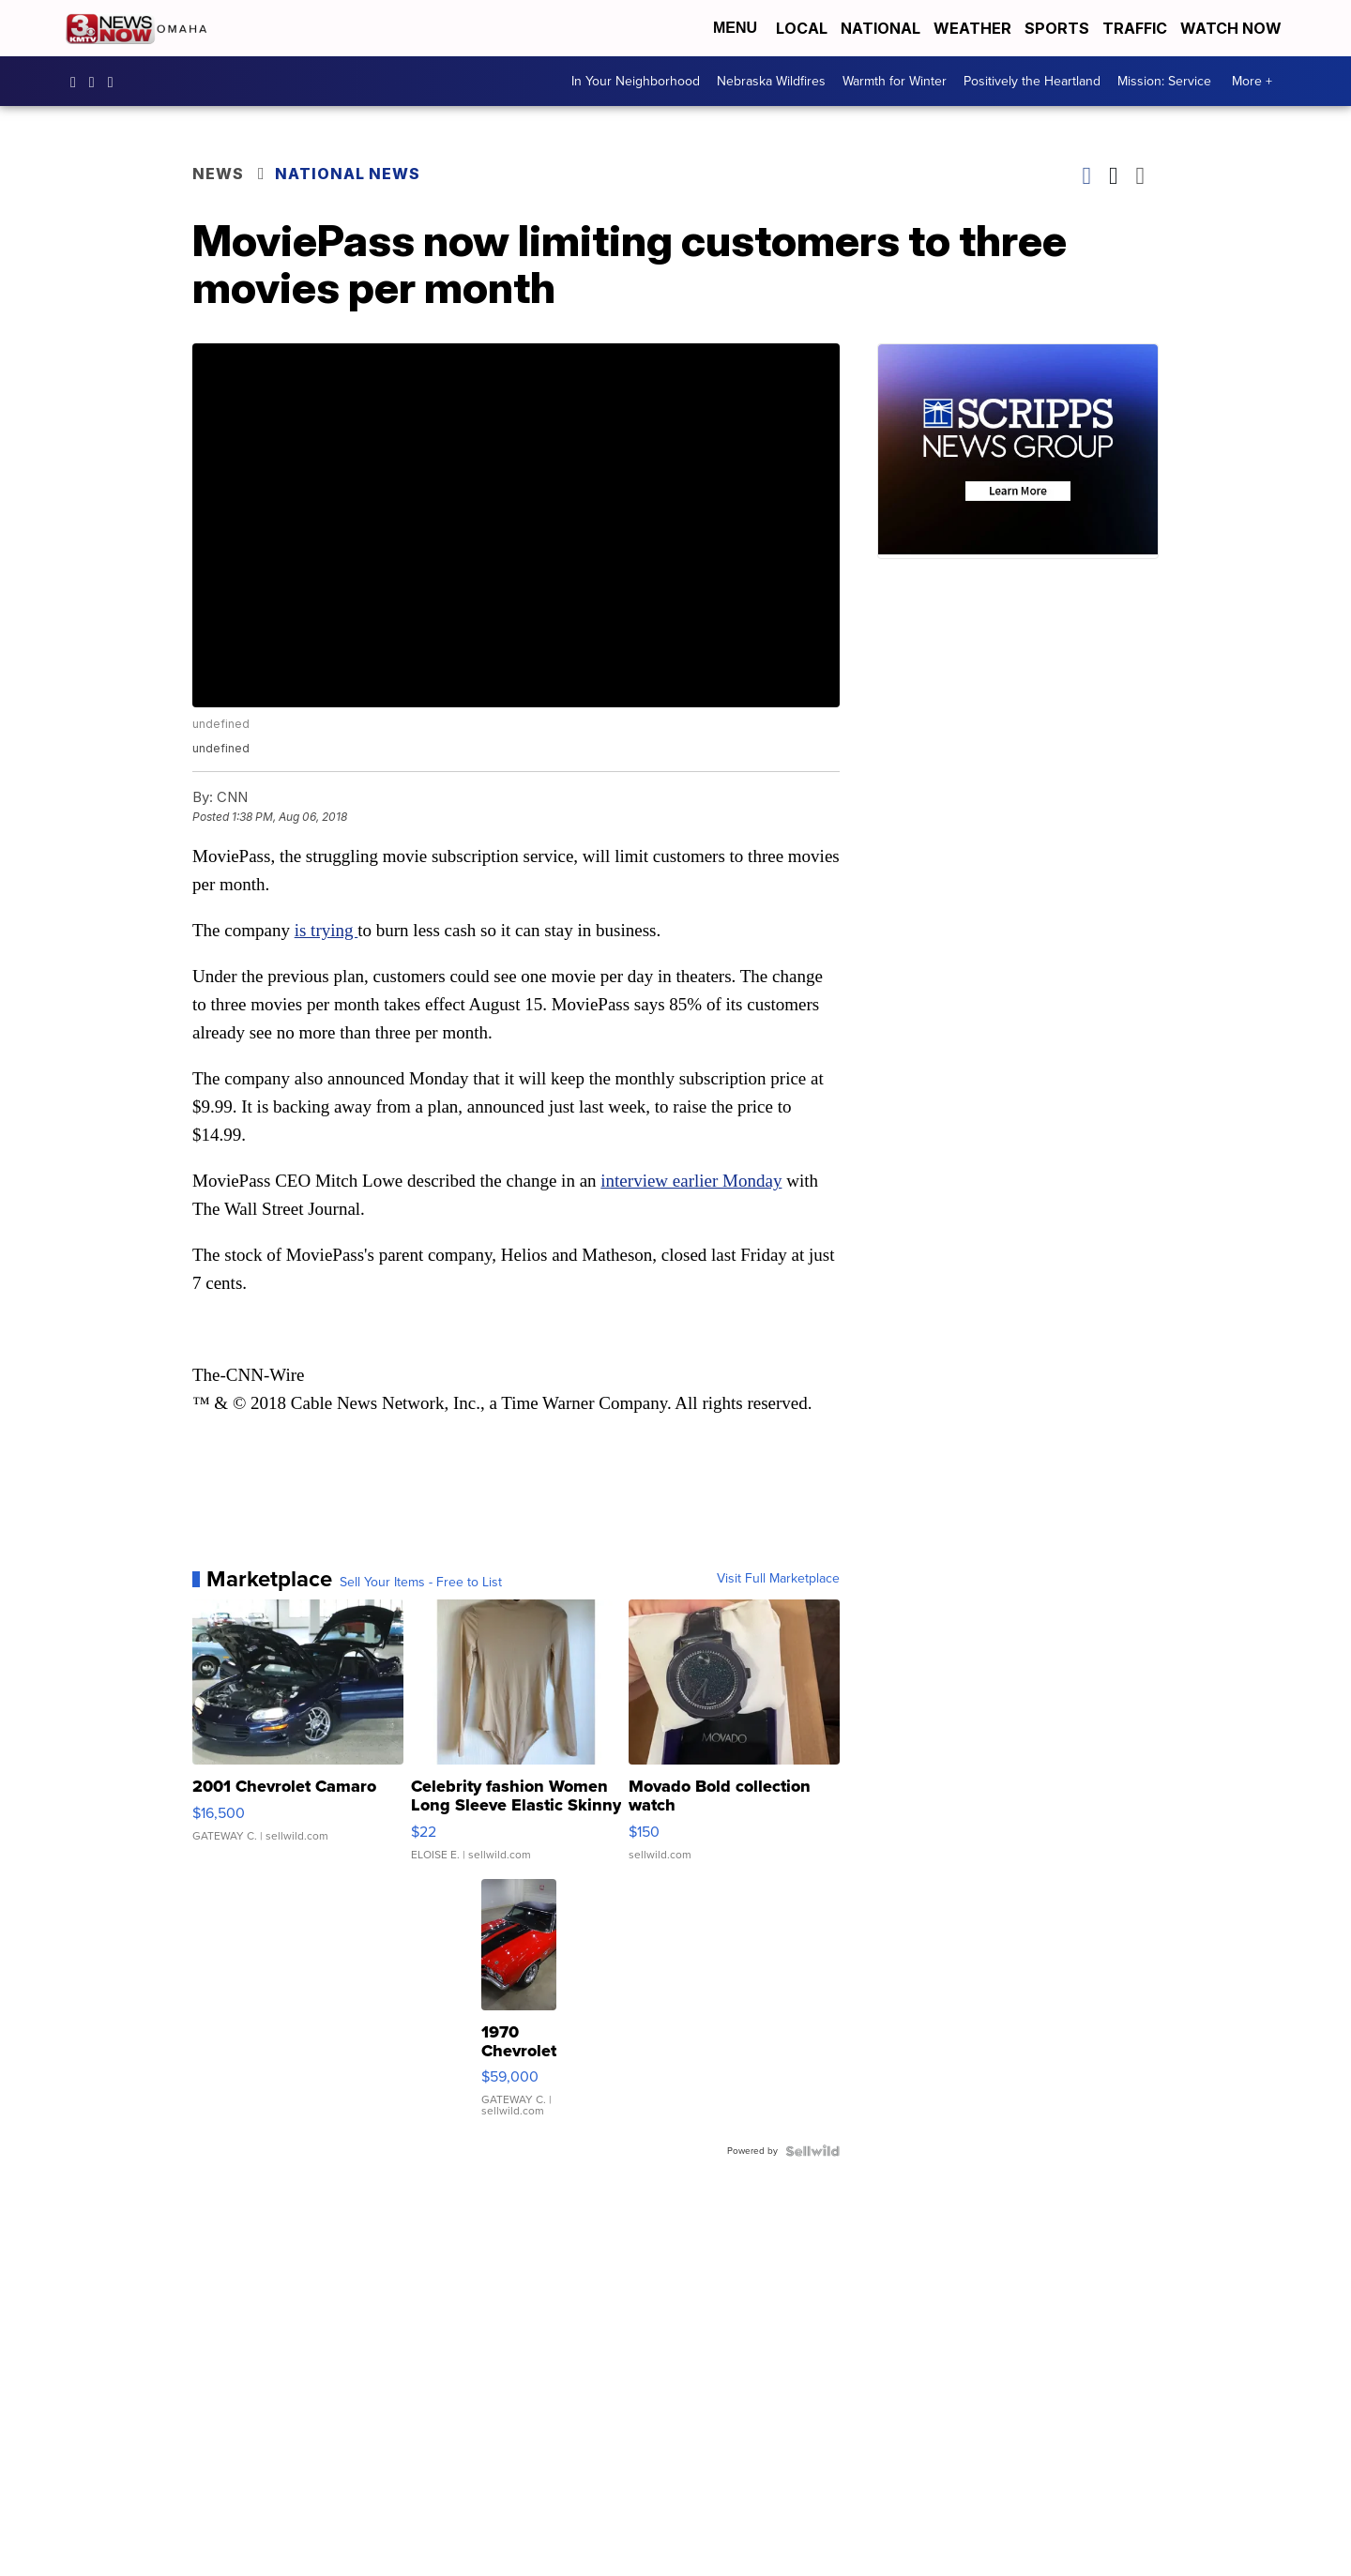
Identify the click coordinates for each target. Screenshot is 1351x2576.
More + (1252, 81)
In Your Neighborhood (635, 81)
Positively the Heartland (1032, 81)
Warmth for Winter (894, 81)
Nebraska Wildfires (771, 81)
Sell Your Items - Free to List (421, 1582)
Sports (1057, 28)
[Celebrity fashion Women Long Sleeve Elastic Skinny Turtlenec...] (516, 1739)
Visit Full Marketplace (778, 1578)
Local (801, 28)
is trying (326, 930)
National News (347, 173)
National (880, 28)
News (218, 173)
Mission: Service (1164, 81)
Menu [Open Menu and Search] (735, 28)
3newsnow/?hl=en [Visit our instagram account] (96, 81)
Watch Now (1232, 28)
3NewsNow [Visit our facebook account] (77, 81)
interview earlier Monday (691, 1180)
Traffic (1134, 28)
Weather (972, 28)
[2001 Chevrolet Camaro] (297, 1739)
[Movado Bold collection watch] (734, 1739)
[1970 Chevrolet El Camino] (518, 2007)
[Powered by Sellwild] (812, 2151)
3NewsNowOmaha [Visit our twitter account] (115, 81)
